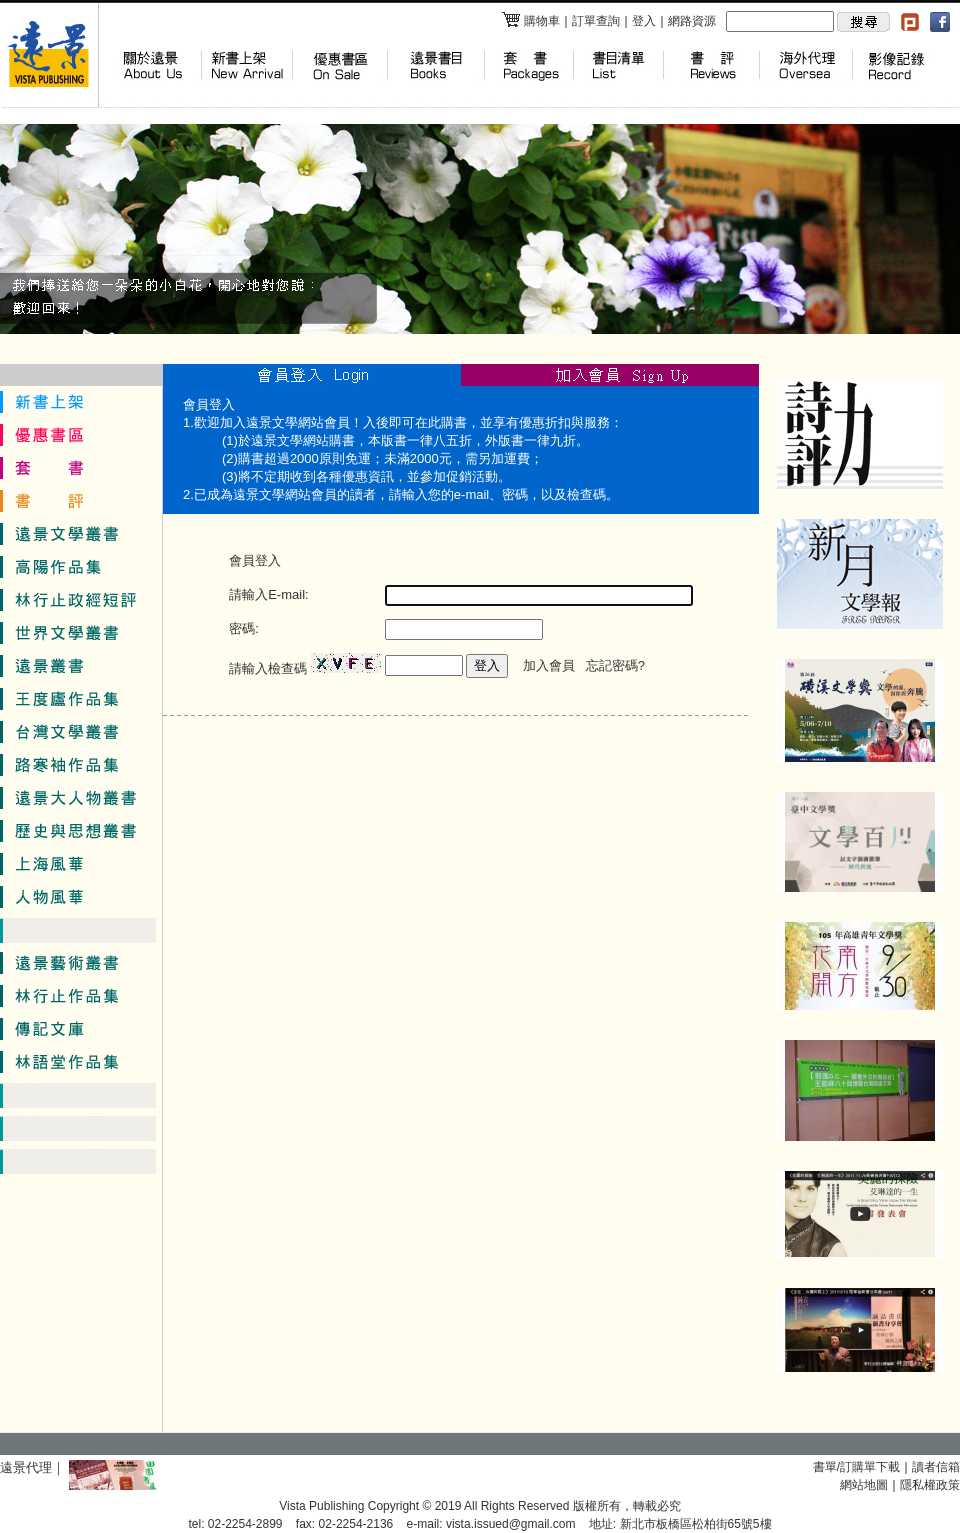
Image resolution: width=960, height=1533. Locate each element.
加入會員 (549, 665)
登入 (644, 21)
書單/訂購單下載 (856, 1467)
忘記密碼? (615, 665)
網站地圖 (864, 1485)
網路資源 (692, 21)
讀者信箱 (936, 1467)
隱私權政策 (930, 1485)
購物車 (530, 21)
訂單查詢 (596, 21)
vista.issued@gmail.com (511, 1524)
